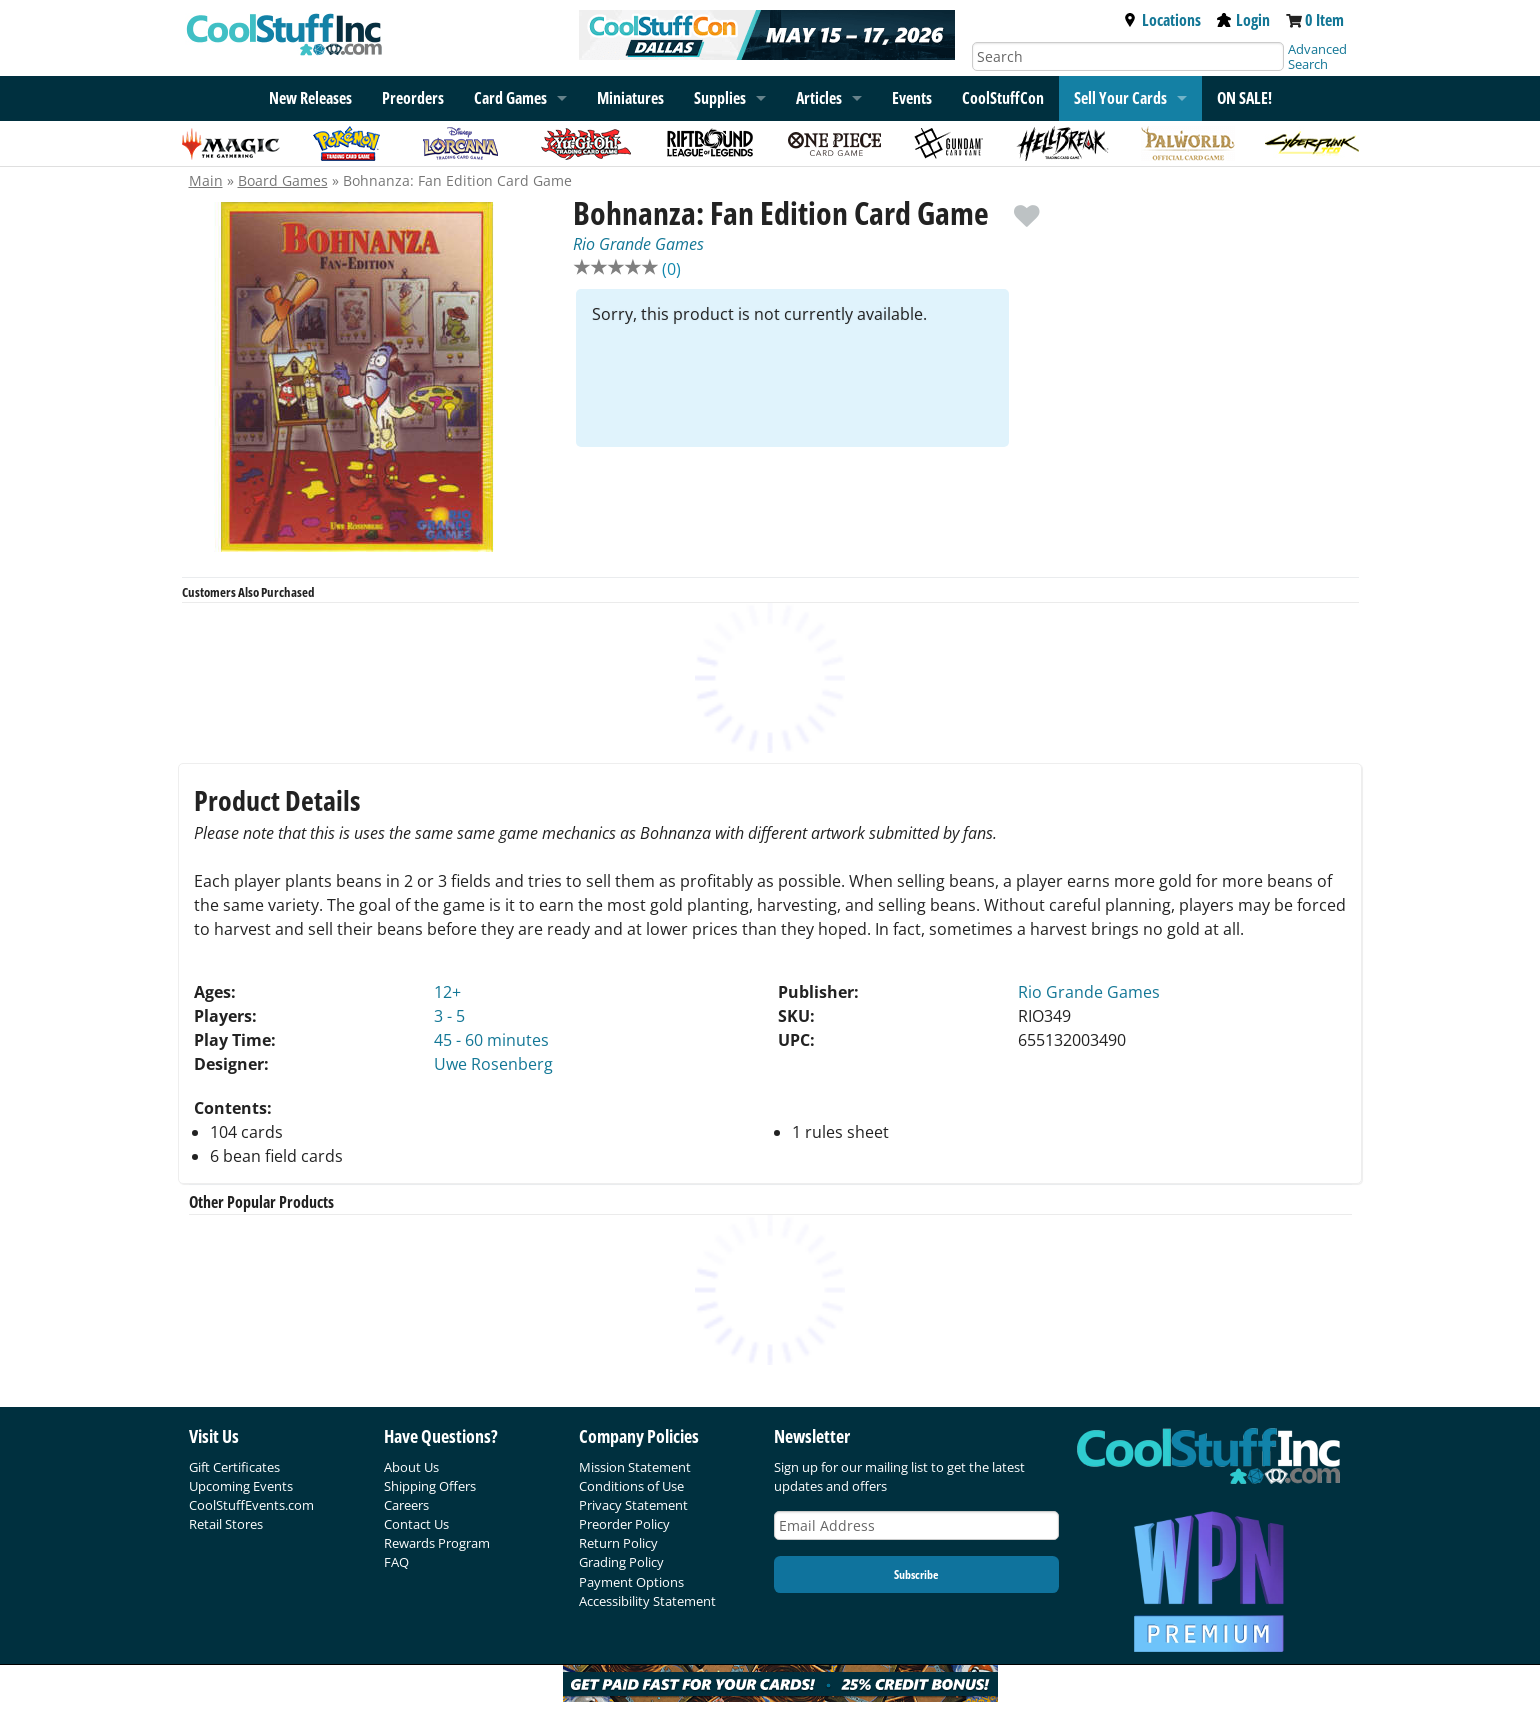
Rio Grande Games (638, 244)
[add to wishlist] (1026, 206)
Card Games (510, 98)
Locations (1162, 20)
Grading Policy (621, 1562)
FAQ (396, 1562)
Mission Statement (635, 1467)
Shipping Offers (430, 1486)
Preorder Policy (624, 1524)
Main (206, 180)
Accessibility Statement (647, 1601)
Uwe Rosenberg (493, 1064)
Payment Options (631, 1582)
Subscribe (916, 1574)
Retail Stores (226, 1524)
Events (912, 98)
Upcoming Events (241, 1486)
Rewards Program (437, 1543)
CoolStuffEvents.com (251, 1505)
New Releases (310, 98)
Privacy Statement (633, 1505)
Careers (406, 1505)
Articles (819, 98)
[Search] (1128, 56)
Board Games (283, 180)
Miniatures (630, 98)
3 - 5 (449, 1016)
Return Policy (618, 1543)
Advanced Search (1317, 56)
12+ (447, 992)
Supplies (720, 98)
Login (1243, 20)
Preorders (413, 98)
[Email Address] (917, 1525)
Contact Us (416, 1524)
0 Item (1324, 20)
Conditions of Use (631, 1486)
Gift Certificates (234, 1467)
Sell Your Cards (1120, 98)
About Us (411, 1467)
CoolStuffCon (1003, 98)
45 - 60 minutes (491, 1040)
